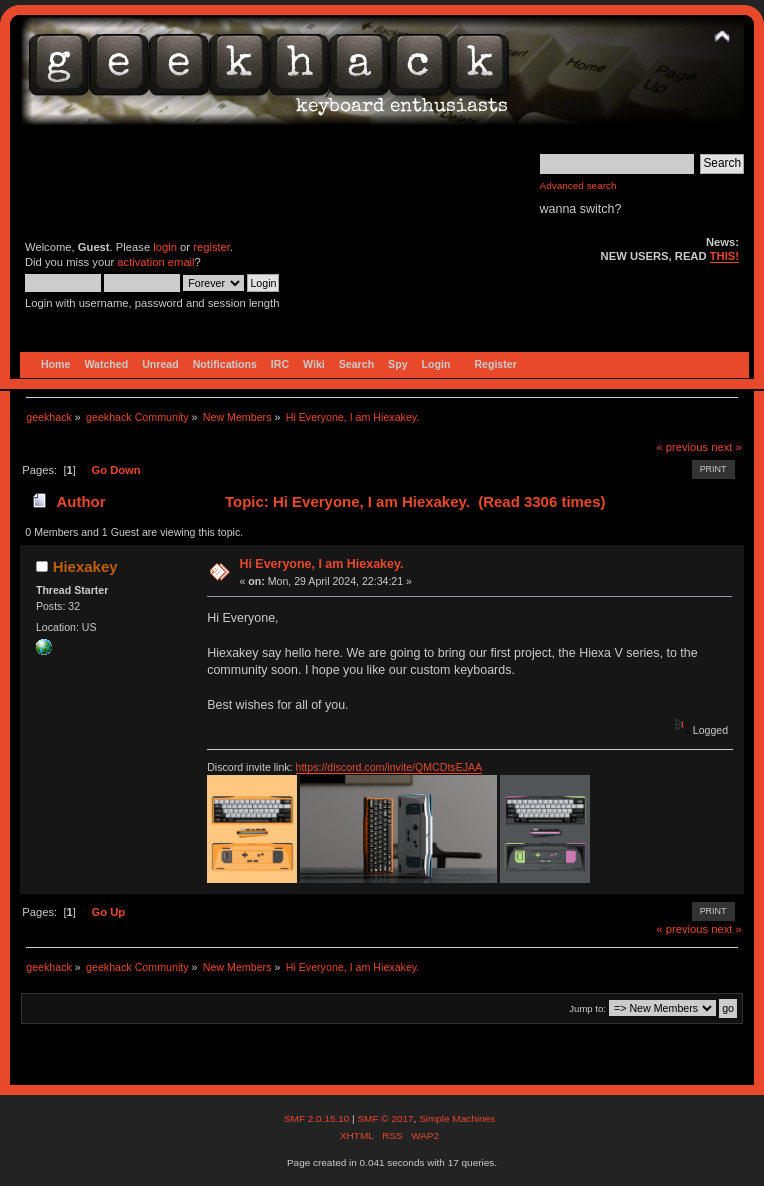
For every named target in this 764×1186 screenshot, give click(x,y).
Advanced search (578, 185)
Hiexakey (85, 566)
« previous (682, 447)
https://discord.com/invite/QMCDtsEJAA (389, 767)
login (165, 247)
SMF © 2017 (385, 1118)
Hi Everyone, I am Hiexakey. (321, 564)
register (211, 247)
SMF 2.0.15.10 (318, 1118)
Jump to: (587, 1008)
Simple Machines (457, 1118)
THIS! (724, 256)
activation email (155, 262)
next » (726, 447)
